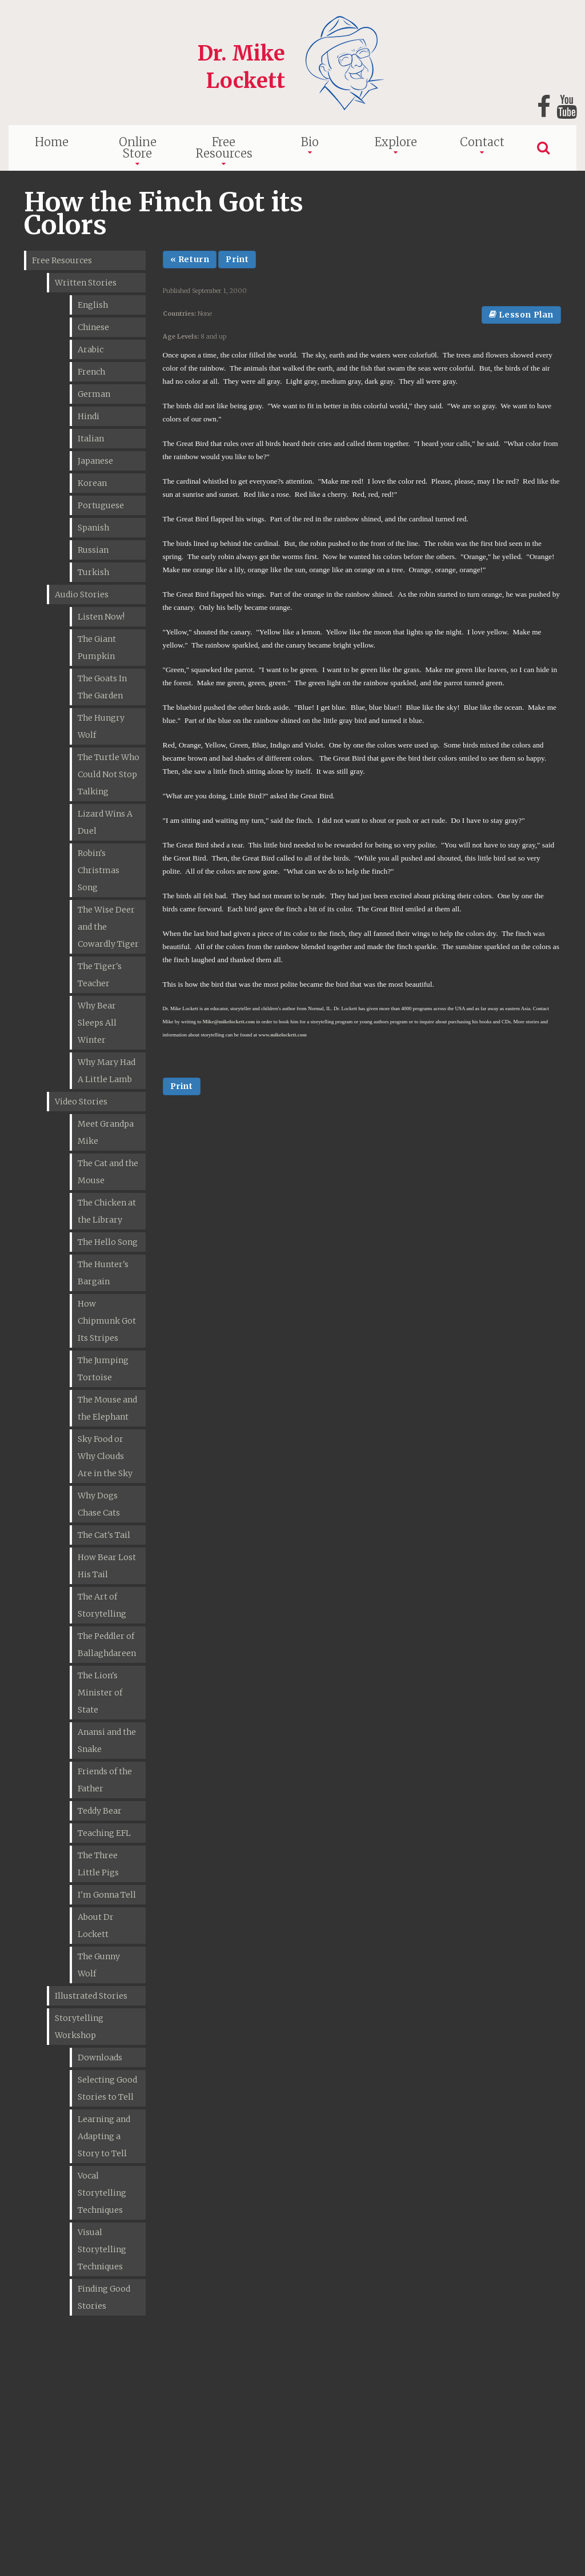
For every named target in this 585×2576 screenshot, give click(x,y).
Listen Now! (101, 617)
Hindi (88, 416)
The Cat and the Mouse (108, 1171)
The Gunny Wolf (99, 1965)
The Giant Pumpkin (97, 647)
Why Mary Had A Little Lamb (106, 1070)
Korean (92, 483)
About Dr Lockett (96, 1925)
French (91, 372)
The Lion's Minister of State (100, 1692)
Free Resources (224, 147)
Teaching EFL (104, 1833)
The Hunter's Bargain (103, 1273)
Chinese (93, 327)
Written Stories (86, 283)
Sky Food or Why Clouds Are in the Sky (105, 1456)
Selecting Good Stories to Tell (107, 2088)
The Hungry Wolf (101, 726)
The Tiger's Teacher (100, 974)
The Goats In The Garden (102, 687)
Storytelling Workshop (79, 2026)
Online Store (138, 147)
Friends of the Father (105, 1780)
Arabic (90, 349)
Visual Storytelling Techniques (102, 2249)
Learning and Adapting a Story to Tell (104, 2136)
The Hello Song (108, 1242)
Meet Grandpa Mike (106, 1132)
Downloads (100, 2057)
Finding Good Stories (104, 2297)
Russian (93, 550)
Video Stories (81, 1101)
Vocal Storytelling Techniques (102, 2193)
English (93, 305)
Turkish (93, 572)
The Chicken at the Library (107, 1211)
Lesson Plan (521, 315)
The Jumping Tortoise (103, 1369)
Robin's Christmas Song (98, 870)
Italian (91, 438)
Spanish (93, 528)
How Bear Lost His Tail (107, 1566)
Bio (310, 142)
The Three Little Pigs (98, 1864)
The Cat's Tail (104, 1535)
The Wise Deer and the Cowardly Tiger (108, 927)
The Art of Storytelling (102, 1605)
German (94, 394)
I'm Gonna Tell (107, 1895)
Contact (482, 142)
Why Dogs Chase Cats (99, 1504)
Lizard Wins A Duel (105, 822)
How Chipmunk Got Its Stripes (107, 1321)
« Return (190, 259)
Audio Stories (82, 594)
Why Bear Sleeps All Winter (97, 1022)
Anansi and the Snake (107, 1740)
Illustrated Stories (91, 1996)
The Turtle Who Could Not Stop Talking (108, 774)
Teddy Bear (100, 1811)
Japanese (95, 461)
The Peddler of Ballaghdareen (107, 1644)
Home (52, 142)
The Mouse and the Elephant (107, 1408)
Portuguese (101, 505)
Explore (396, 142)
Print (237, 259)
